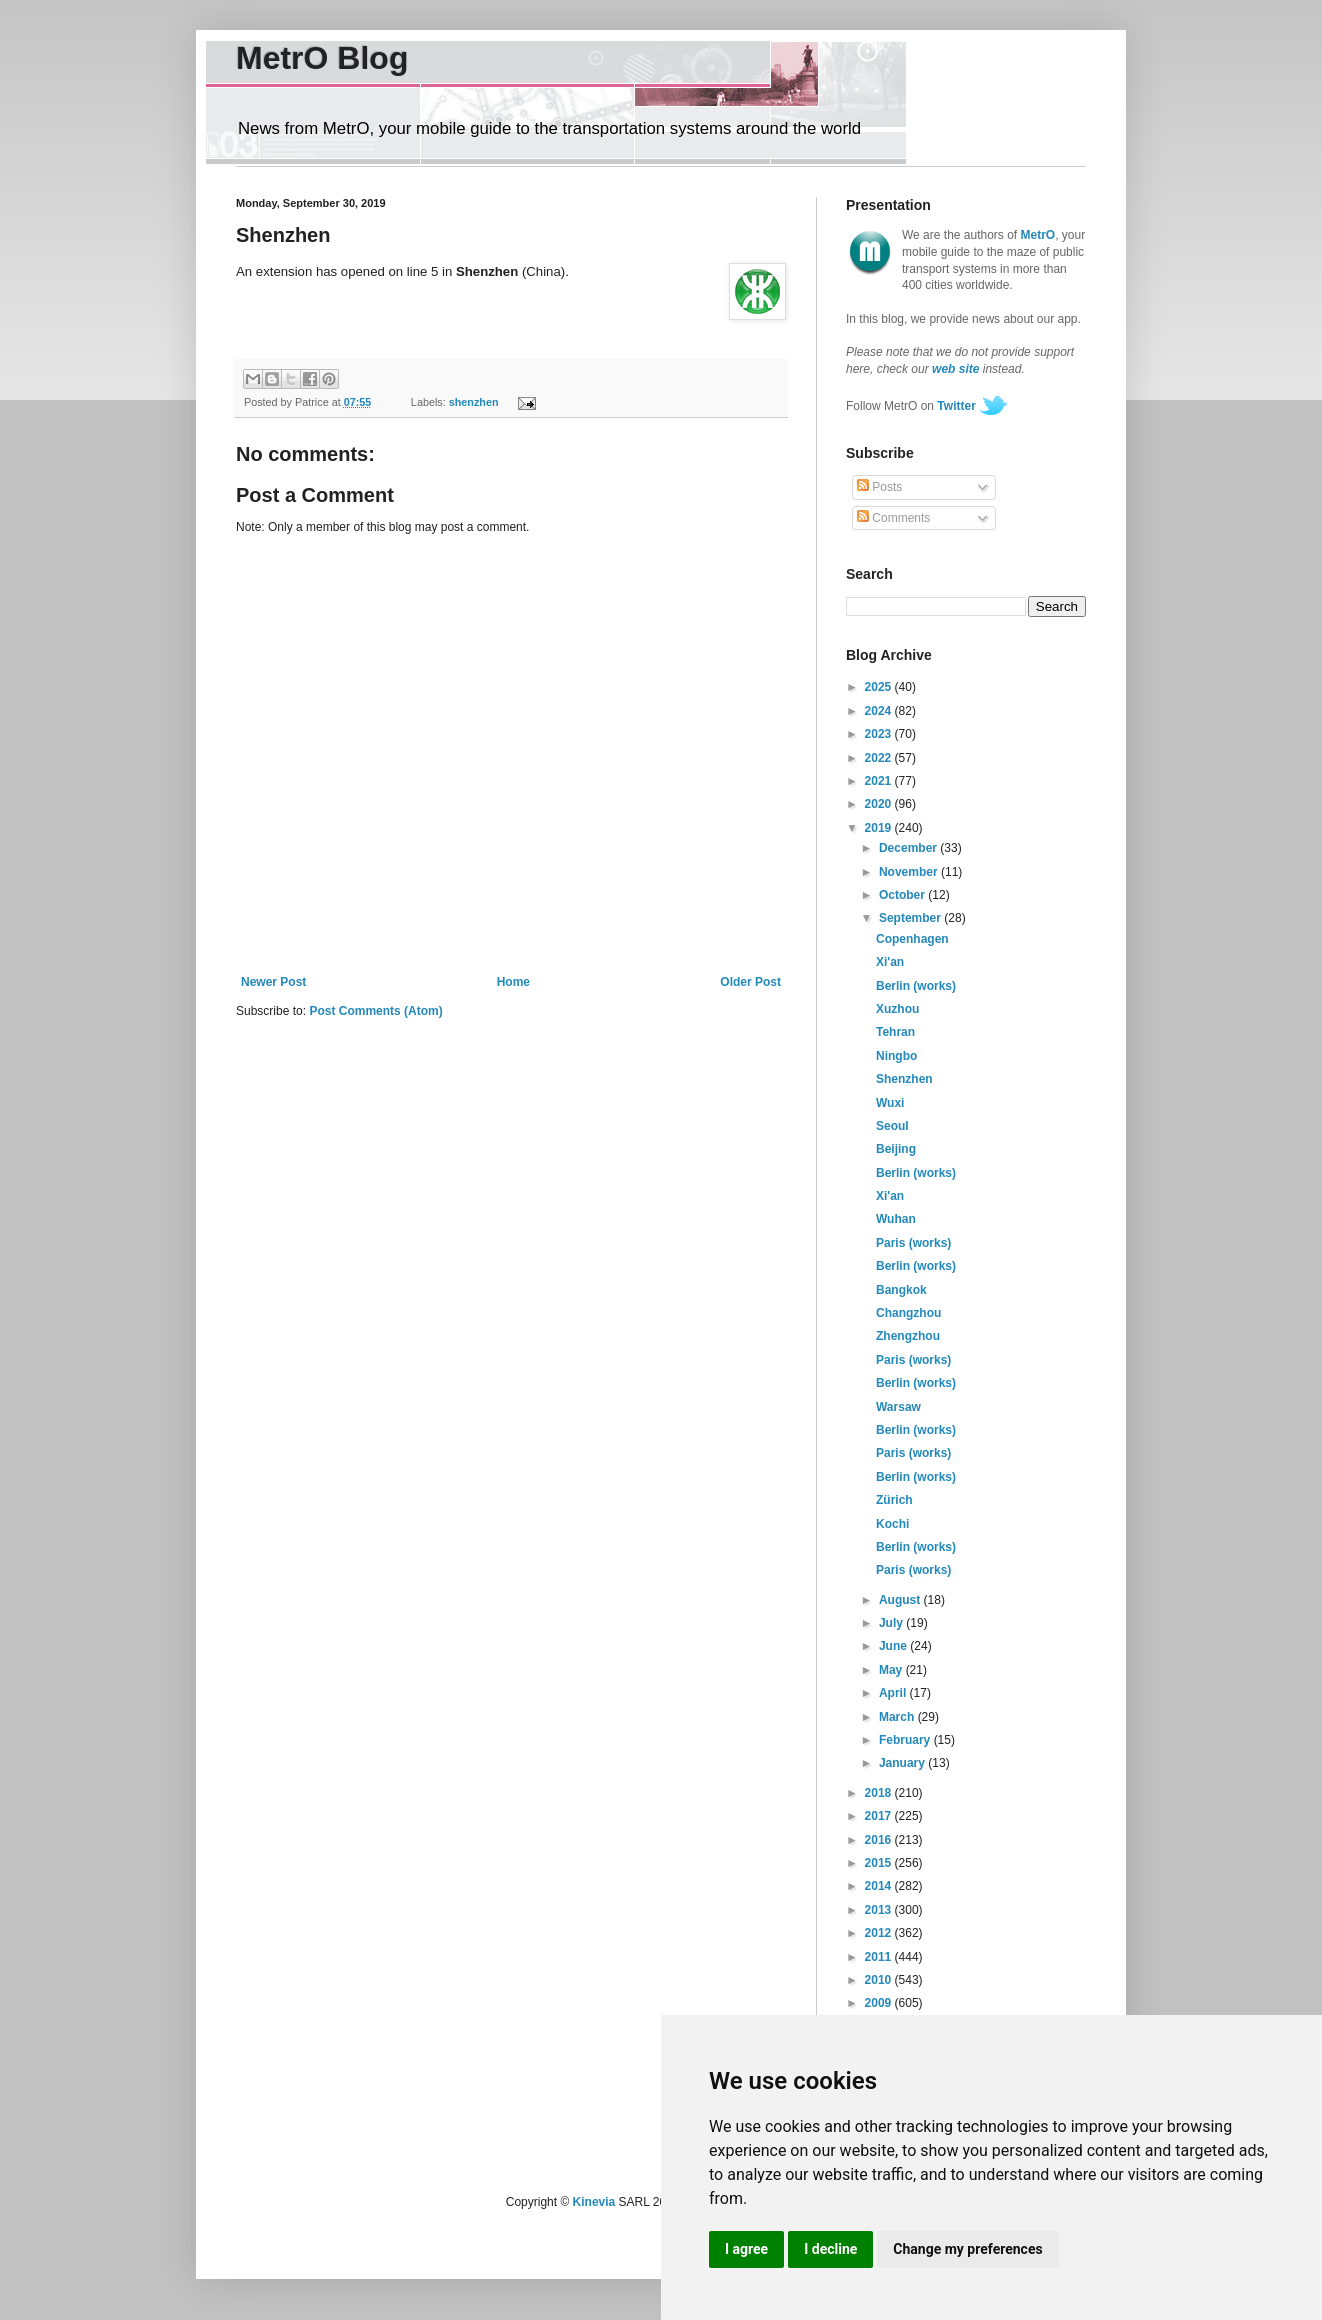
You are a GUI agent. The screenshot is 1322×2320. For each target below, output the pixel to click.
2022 (880, 758)
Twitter (956, 406)
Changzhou (908, 1313)
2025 (880, 687)
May (892, 1670)
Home (513, 982)
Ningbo (896, 1056)
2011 (880, 1957)
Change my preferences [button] (967, 2249)
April (894, 1693)
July (892, 1623)
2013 (880, 1910)
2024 (880, 711)
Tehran (895, 1032)
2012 (880, 1933)
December (909, 848)
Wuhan (896, 1219)
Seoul (892, 1126)
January (903, 1763)
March (898, 1717)
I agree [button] (746, 2249)
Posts (879, 487)
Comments (893, 518)
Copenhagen (912, 939)
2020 (880, 804)
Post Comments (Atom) (375, 1011)
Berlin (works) (916, 986)
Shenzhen (904, 1079)
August (901, 1600)
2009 (880, 2003)
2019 (880, 828)
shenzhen (474, 402)
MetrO (1038, 235)
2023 (880, 734)
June (894, 1646)
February (906, 1740)
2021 (880, 781)
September (911, 918)
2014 (880, 1886)
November (910, 872)
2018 (880, 1793)
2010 (880, 1980)
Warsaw (898, 1407)
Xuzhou (897, 1009)
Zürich (894, 1500)
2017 (880, 1816)
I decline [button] (830, 2249)
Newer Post (273, 982)
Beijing (896, 1149)
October (903, 895)
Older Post (750, 982)
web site (955, 369)
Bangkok (901, 1290)
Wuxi (890, 1103)
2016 (880, 1840)
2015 (880, 1863)
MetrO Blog (322, 58)
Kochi (892, 1524)
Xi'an (890, 962)
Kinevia (594, 2202)
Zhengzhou (908, 1336)
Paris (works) (913, 1243)
